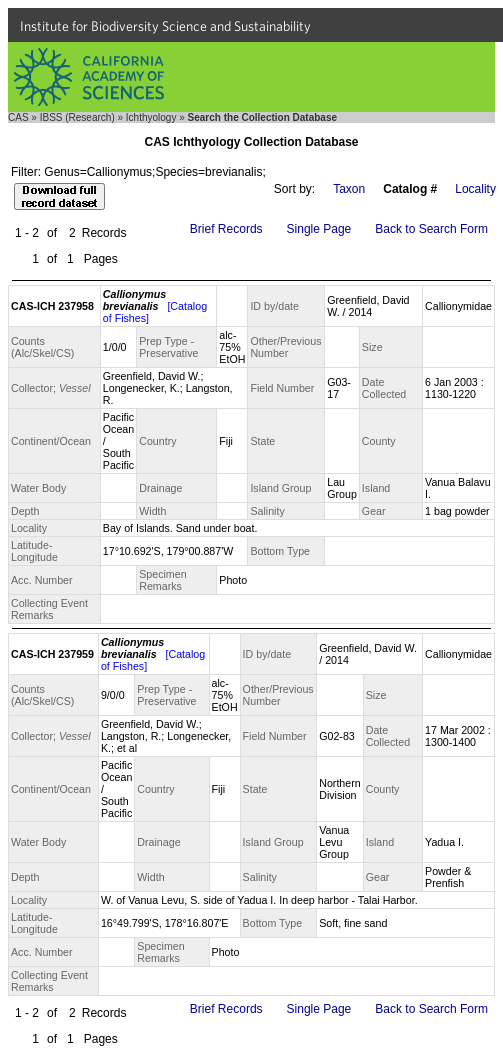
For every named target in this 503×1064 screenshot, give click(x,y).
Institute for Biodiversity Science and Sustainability (165, 26)
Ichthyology (151, 117)
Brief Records (226, 229)
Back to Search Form (431, 229)
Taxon (349, 189)
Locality (475, 189)
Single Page (319, 229)
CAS (18, 117)
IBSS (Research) (77, 117)
